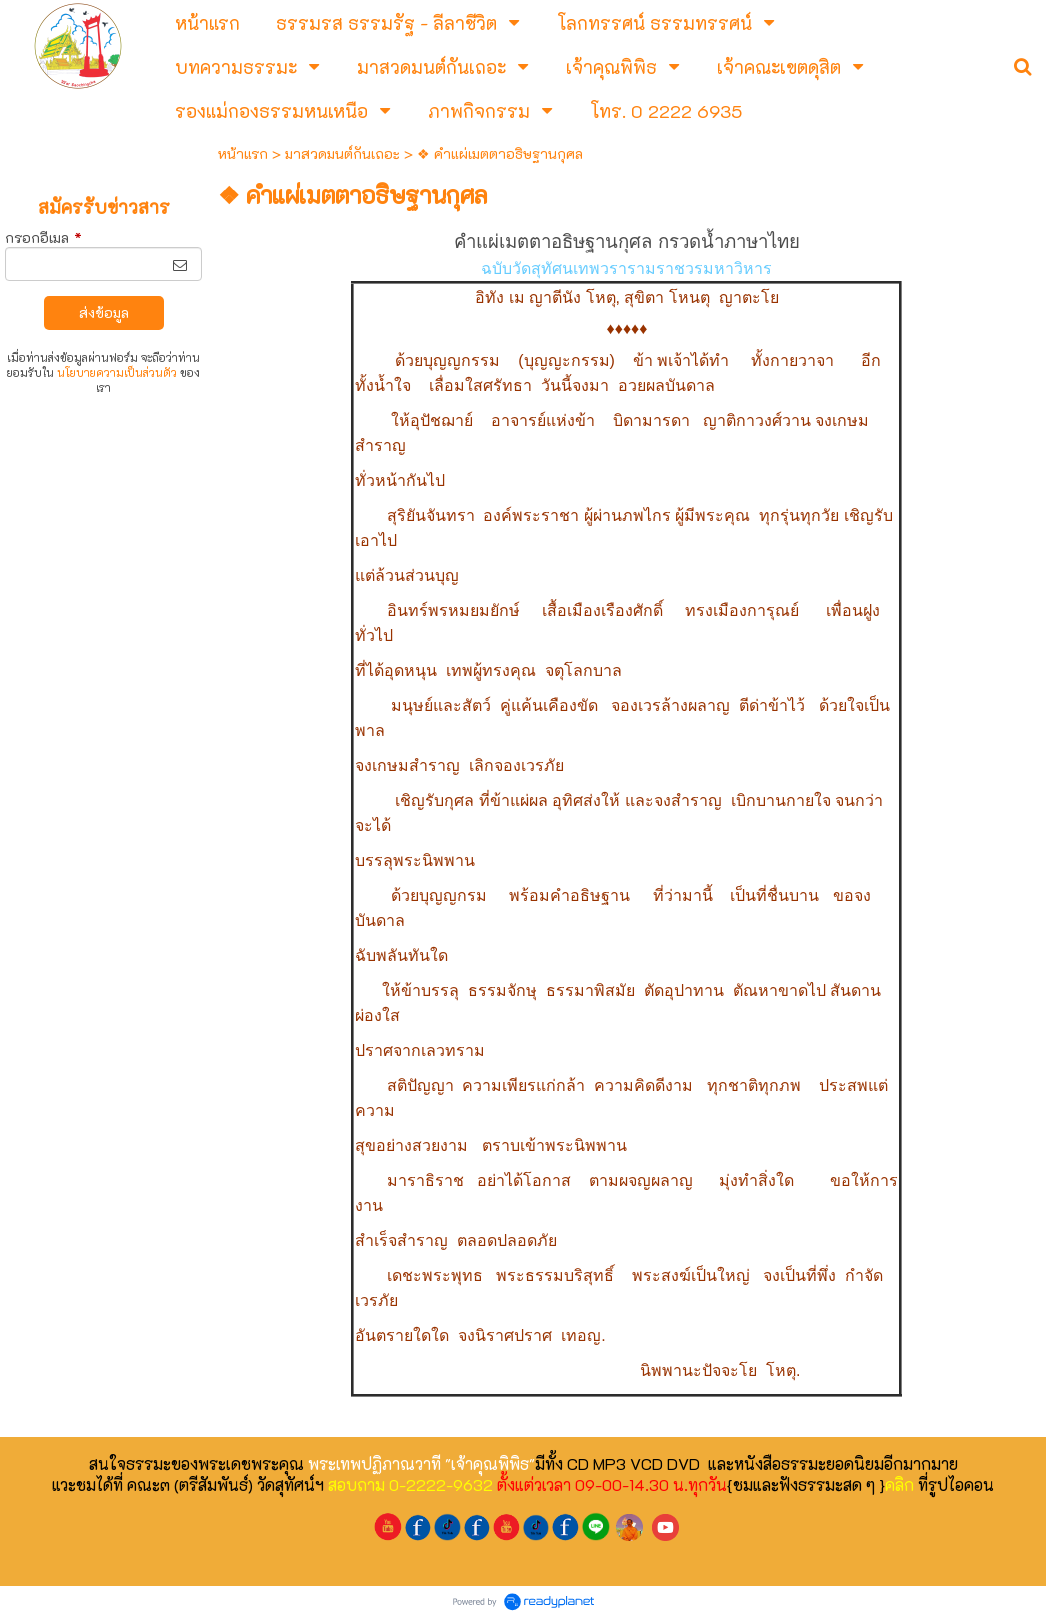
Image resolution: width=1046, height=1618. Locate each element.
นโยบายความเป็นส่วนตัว (117, 372)
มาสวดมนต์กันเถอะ (342, 153)
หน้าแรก (243, 153)
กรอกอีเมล (43, 237)
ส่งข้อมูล (104, 312)
